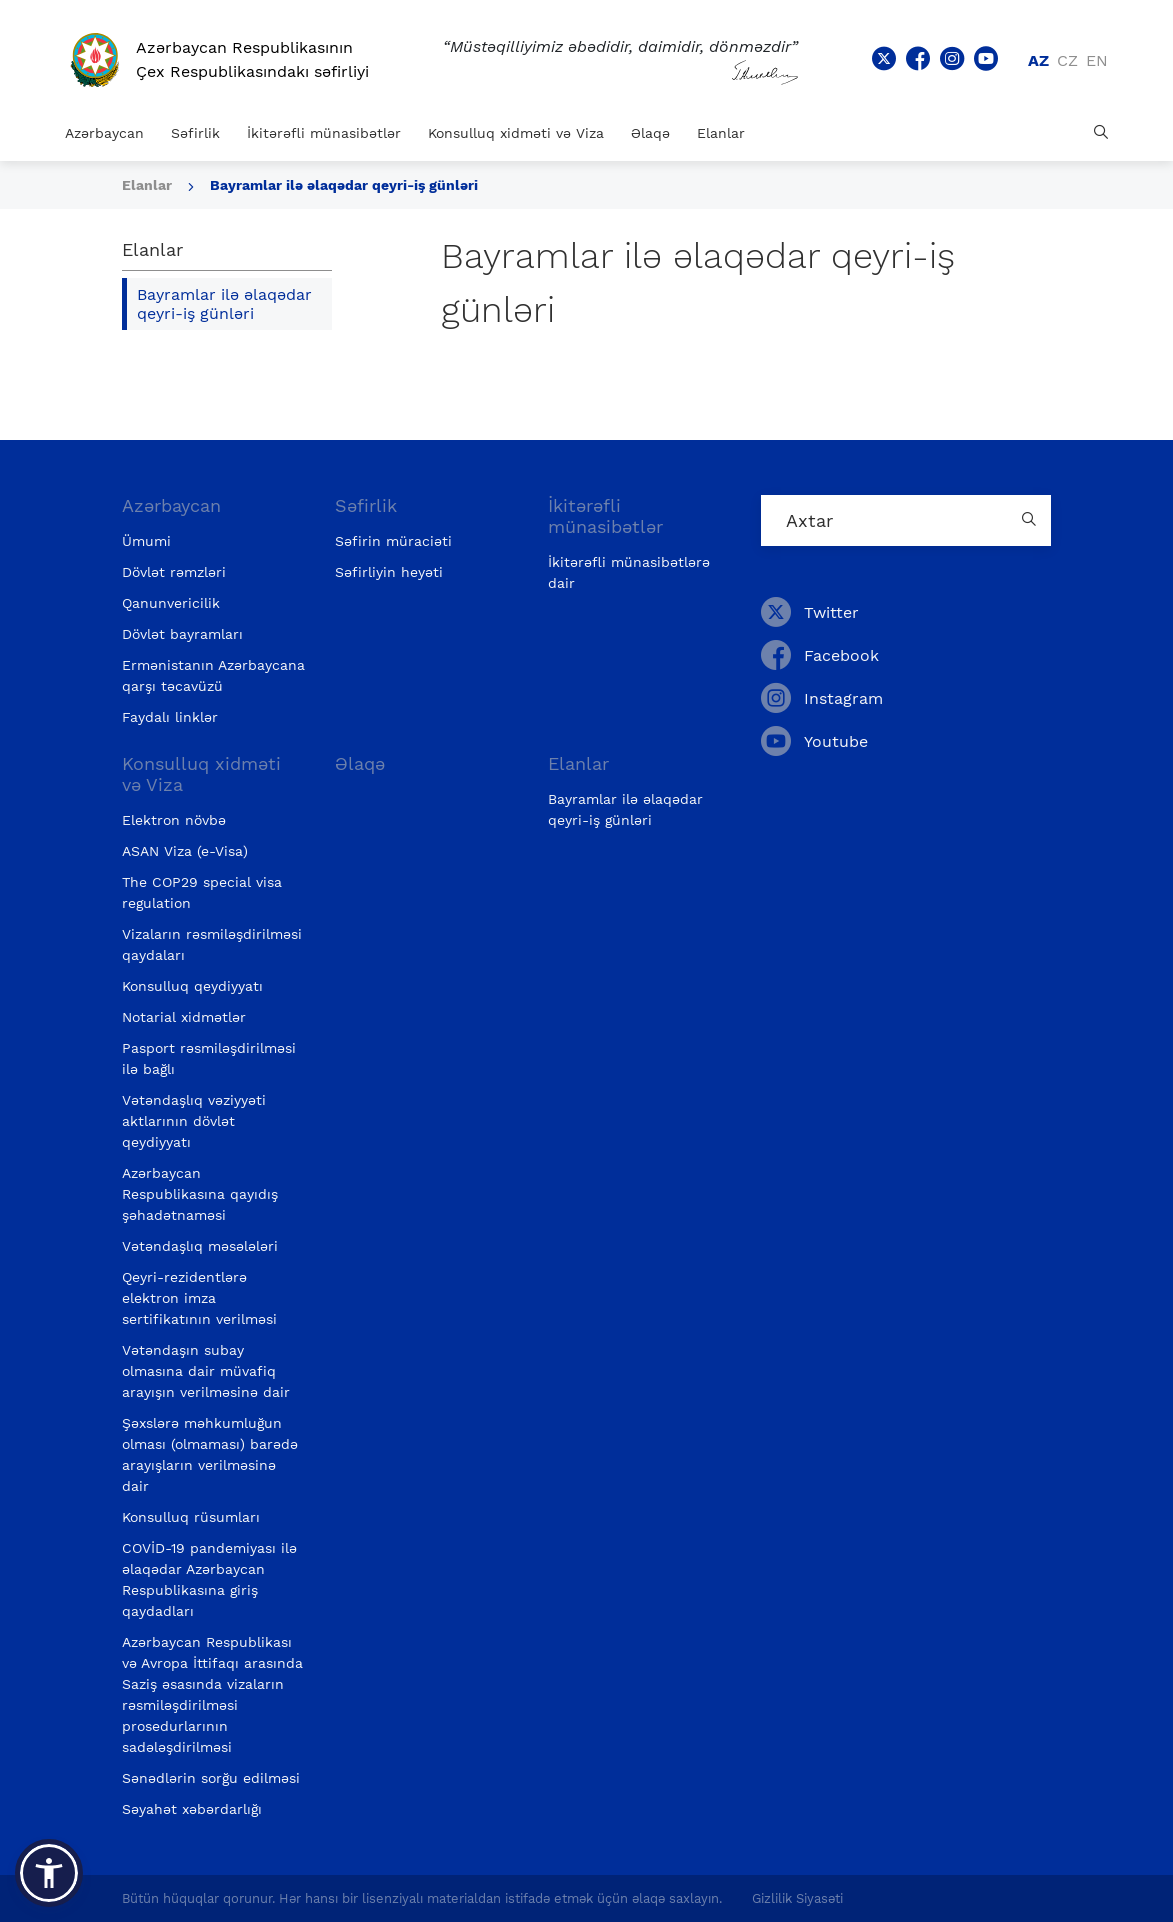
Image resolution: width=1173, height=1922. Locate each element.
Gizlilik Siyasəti (797, 1898)
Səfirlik (195, 133)
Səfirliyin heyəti (389, 572)
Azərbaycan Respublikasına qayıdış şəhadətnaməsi (200, 1194)
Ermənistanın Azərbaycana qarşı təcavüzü (213, 675)
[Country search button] (1031, 520)
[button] (49, 1873)
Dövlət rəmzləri (174, 572)
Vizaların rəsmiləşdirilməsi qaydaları (212, 944)
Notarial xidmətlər (184, 1017)
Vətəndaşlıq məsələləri (200, 1246)
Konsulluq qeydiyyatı (192, 986)
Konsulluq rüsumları (191, 1517)
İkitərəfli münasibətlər (324, 133)
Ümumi (146, 541)
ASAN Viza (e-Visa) (185, 851)
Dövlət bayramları (182, 634)
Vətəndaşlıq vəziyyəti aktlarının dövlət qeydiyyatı (194, 1121)
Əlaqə (650, 133)
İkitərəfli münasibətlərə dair (629, 572)
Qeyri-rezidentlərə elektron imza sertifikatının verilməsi (199, 1298)
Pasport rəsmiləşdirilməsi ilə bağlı (209, 1058)
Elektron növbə (174, 820)
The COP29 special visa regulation (202, 892)
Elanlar (721, 133)
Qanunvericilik (171, 603)
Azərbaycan (104, 133)
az (1038, 60)
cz (1067, 60)
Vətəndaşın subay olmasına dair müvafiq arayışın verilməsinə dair (206, 1371)
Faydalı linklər (170, 717)
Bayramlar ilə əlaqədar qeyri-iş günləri (344, 185)
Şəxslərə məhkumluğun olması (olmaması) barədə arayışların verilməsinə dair (210, 1454)
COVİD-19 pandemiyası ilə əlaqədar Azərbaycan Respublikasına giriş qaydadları (209, 1579)
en (1097, 60)
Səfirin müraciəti (393, 541)
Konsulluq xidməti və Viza (516, 133)
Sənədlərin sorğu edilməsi (211, 1778)
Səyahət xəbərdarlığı (192, 1809)
